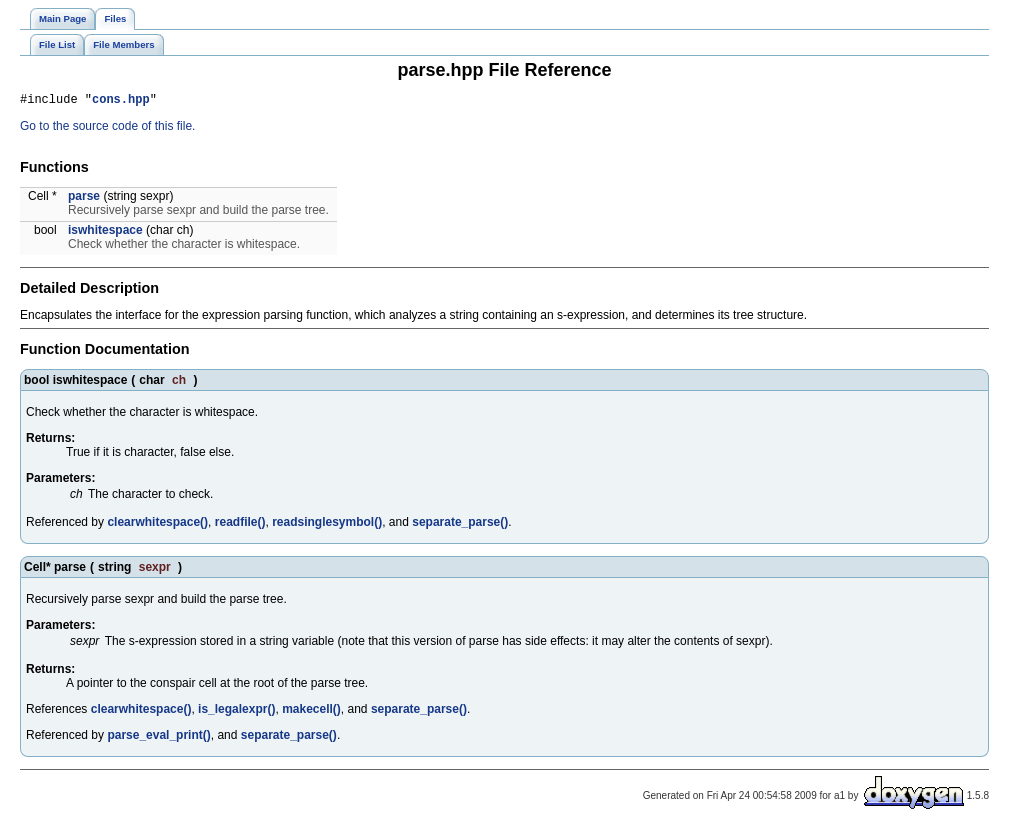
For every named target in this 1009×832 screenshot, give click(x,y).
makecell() (311, 712)
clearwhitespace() (157, 525)
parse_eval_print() (158, 738)
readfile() (240, 525)
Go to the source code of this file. (107, 129)
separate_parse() (460, 525)
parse (84, 199)
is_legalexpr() (236, 712)
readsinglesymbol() (327, 525)
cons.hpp (121, 101)
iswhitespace (105, 233)
